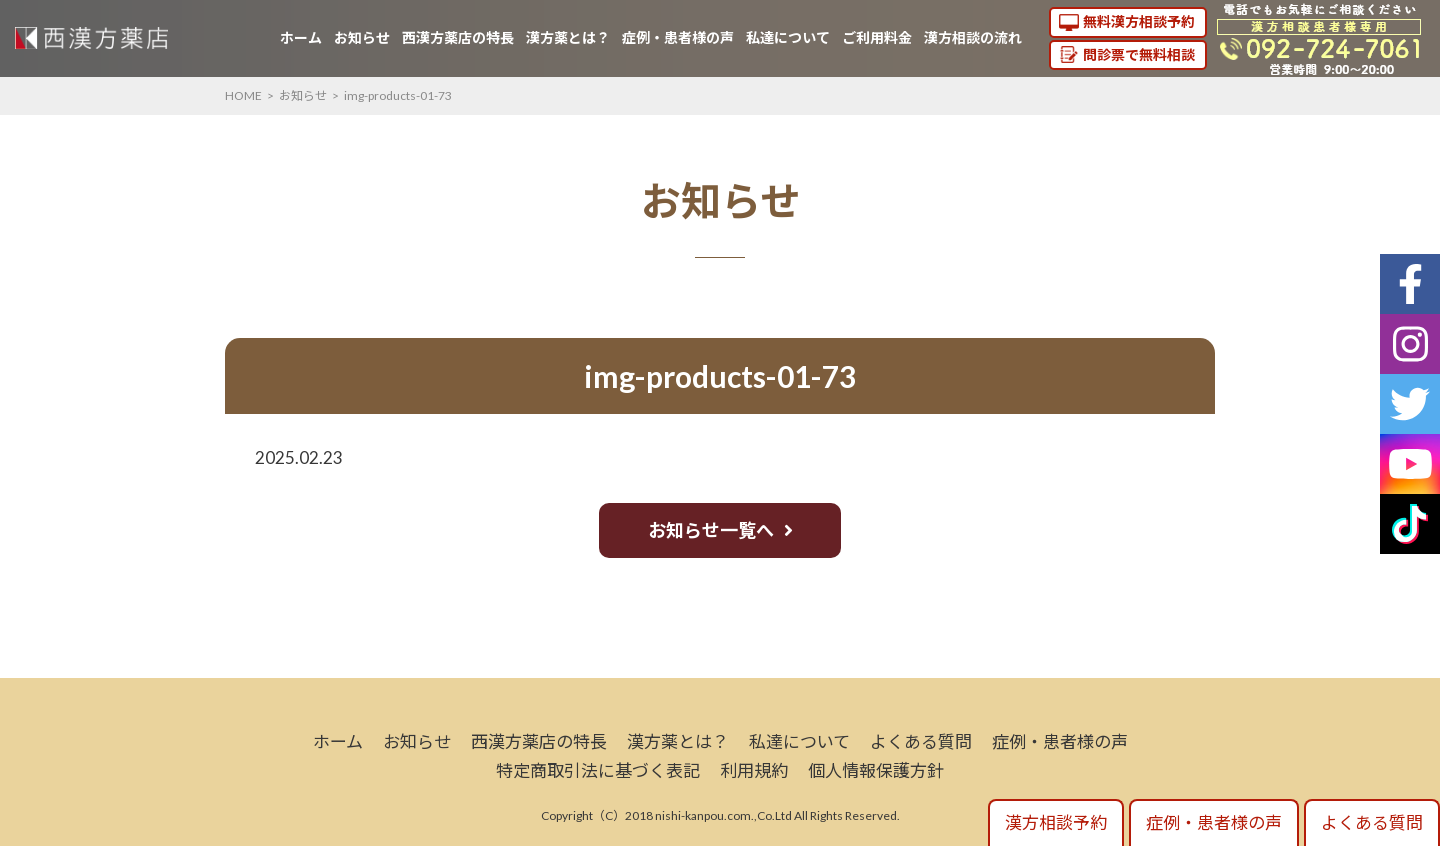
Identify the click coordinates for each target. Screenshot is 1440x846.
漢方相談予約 (1056, 822)
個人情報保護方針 (876, 770)
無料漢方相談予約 (1139, 21)
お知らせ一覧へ (711, 530)
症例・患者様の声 (678, 37)
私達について (788, 37)
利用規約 (754, 770)
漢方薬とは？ (568, 37)
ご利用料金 (877, 37)
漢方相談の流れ (973, 37)
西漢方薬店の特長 (458, 37)
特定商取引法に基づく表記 (598, 770)
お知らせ (362, 37)
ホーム (301, 37)
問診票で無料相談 (1139, 54)
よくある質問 (921, 741)
